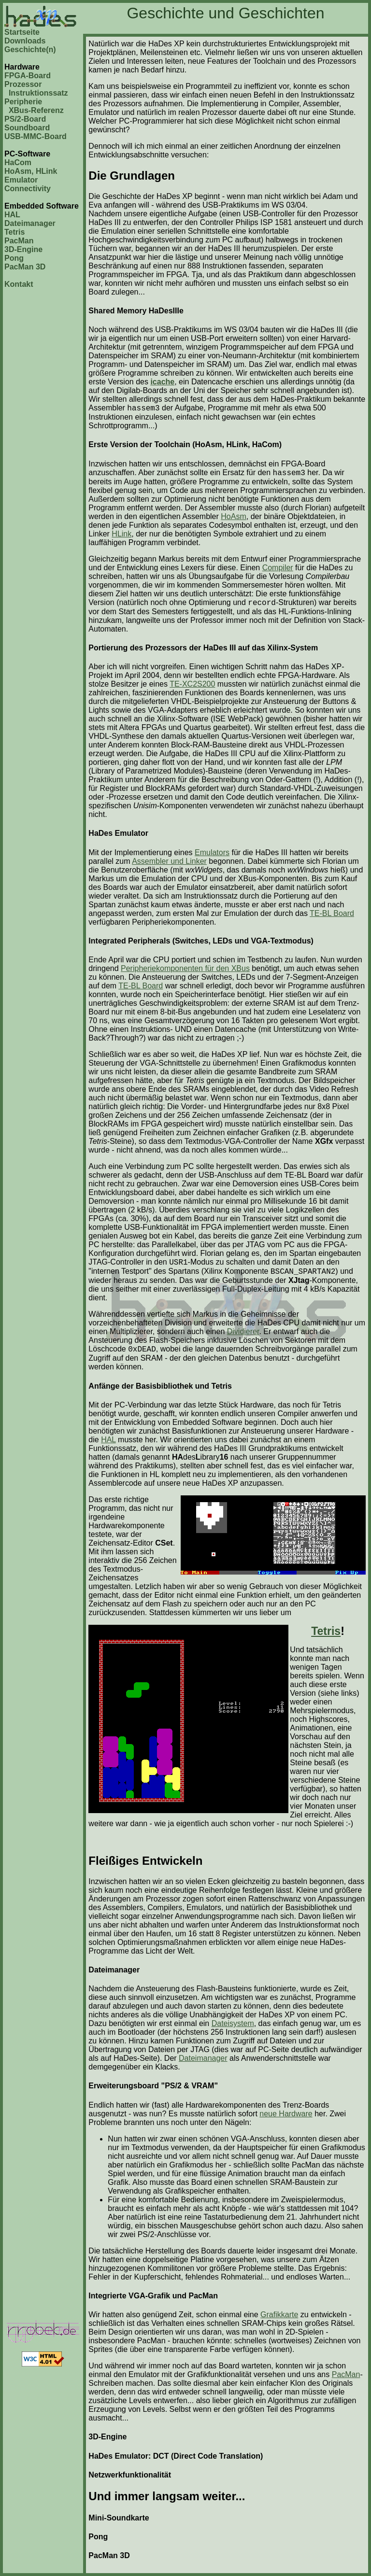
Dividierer (243, 1331)
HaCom (17, 162)
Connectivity (27, 188)
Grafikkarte (279, 2314)
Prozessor (23, 84)
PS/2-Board (25, 119)
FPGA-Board (27, 75)
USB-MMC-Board (35, 136)
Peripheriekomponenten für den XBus (185, 968)
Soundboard (27, 128)
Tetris (14, 232)
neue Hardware (285, 2114)
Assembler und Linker (169, 861)
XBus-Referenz (36, 110)
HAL (12, 215)
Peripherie (23, 102)
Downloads (24, 41)
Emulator (21, 180)
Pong (14, 258)
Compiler (277, 567)
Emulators (212, 852)
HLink (121, 534)
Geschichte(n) (30, 49)
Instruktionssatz (38, 93)
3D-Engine (23, 249)
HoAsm (233, 516)
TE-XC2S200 (192, 684)
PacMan (18, 241)
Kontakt (18, 284)
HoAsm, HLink (30, 171)
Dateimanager (30, 223)
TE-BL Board (332, 913)
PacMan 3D (24, 267)
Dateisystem (233, 2023)
